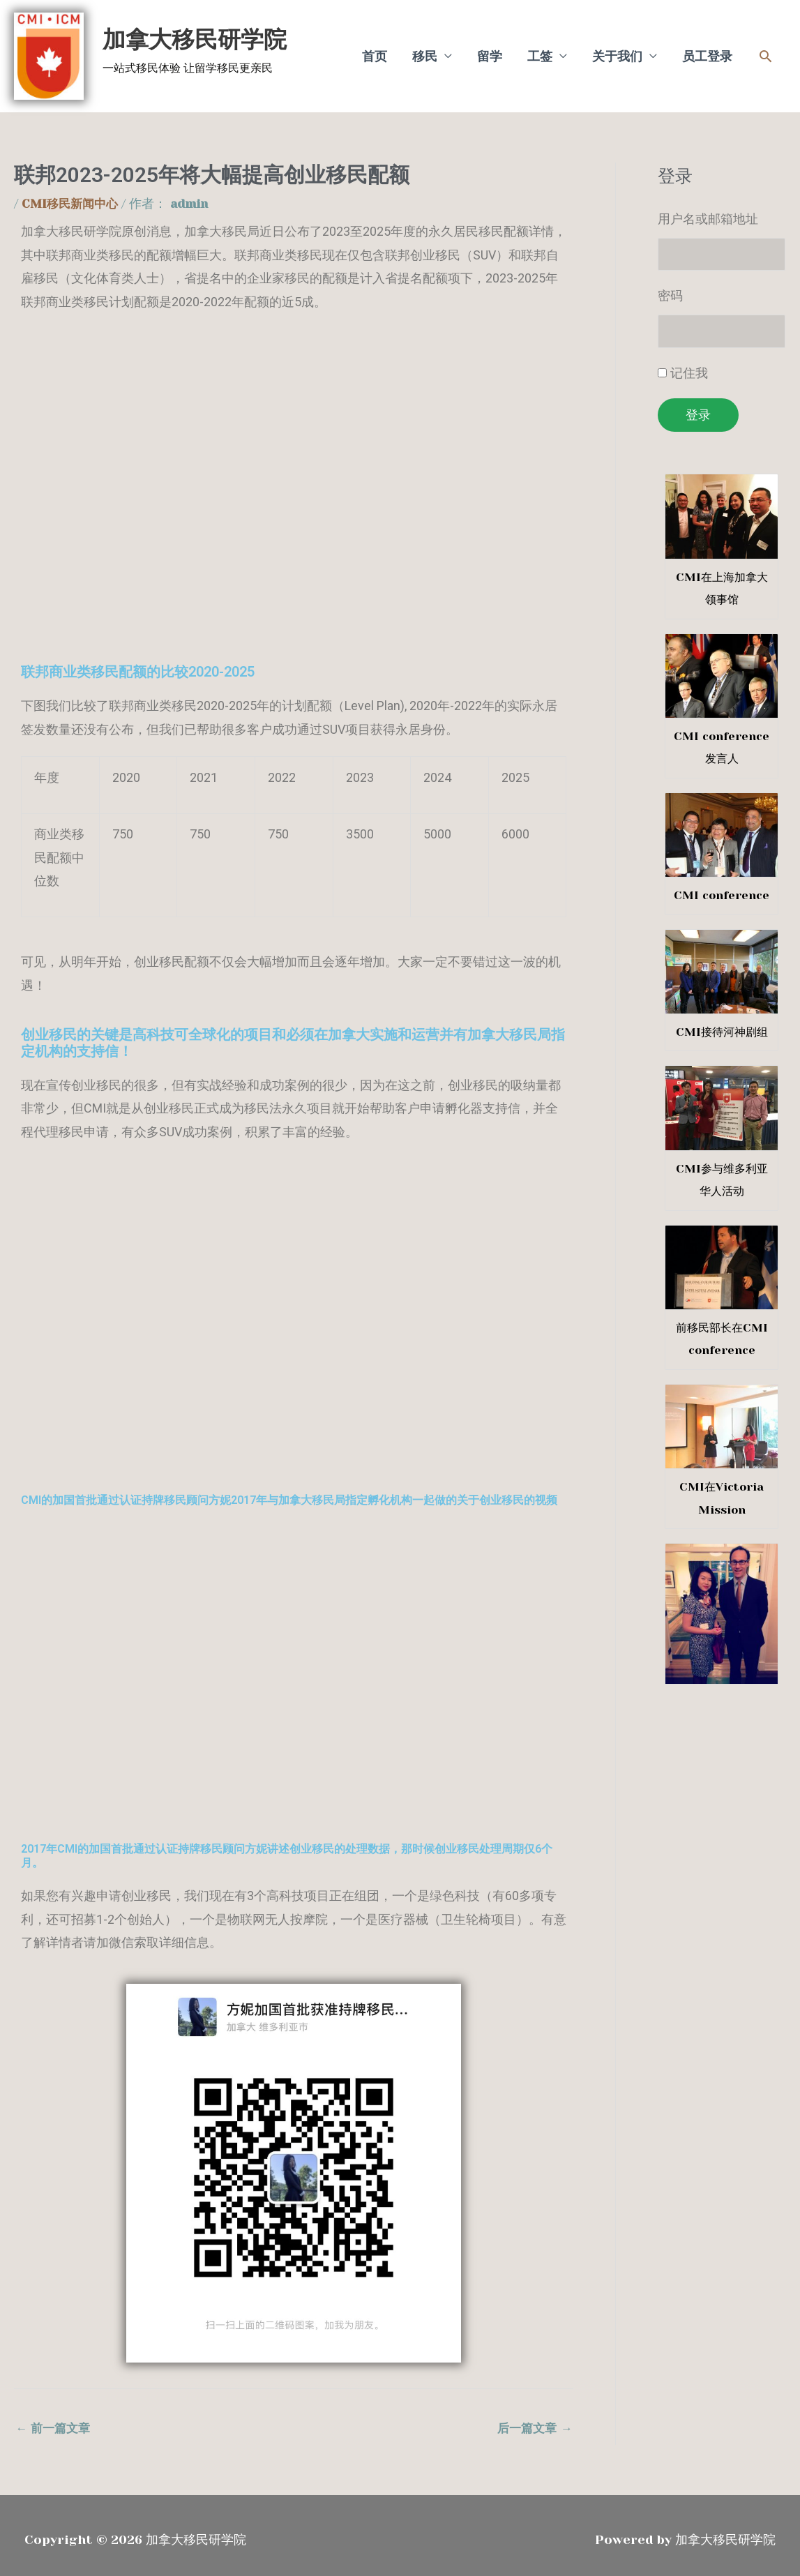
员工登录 (707, 51)
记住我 (689, 364)
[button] (765, 51)
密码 (670, 286)
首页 (374, 51)
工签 (539, 51)
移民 (424, 51)
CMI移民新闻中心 (72, 192)
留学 (489, 51)
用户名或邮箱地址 (708, 208)
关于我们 (617, 51)
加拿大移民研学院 (184, 33)
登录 (698, 406)
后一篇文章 (532, 2418)
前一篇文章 (54, 2418)
